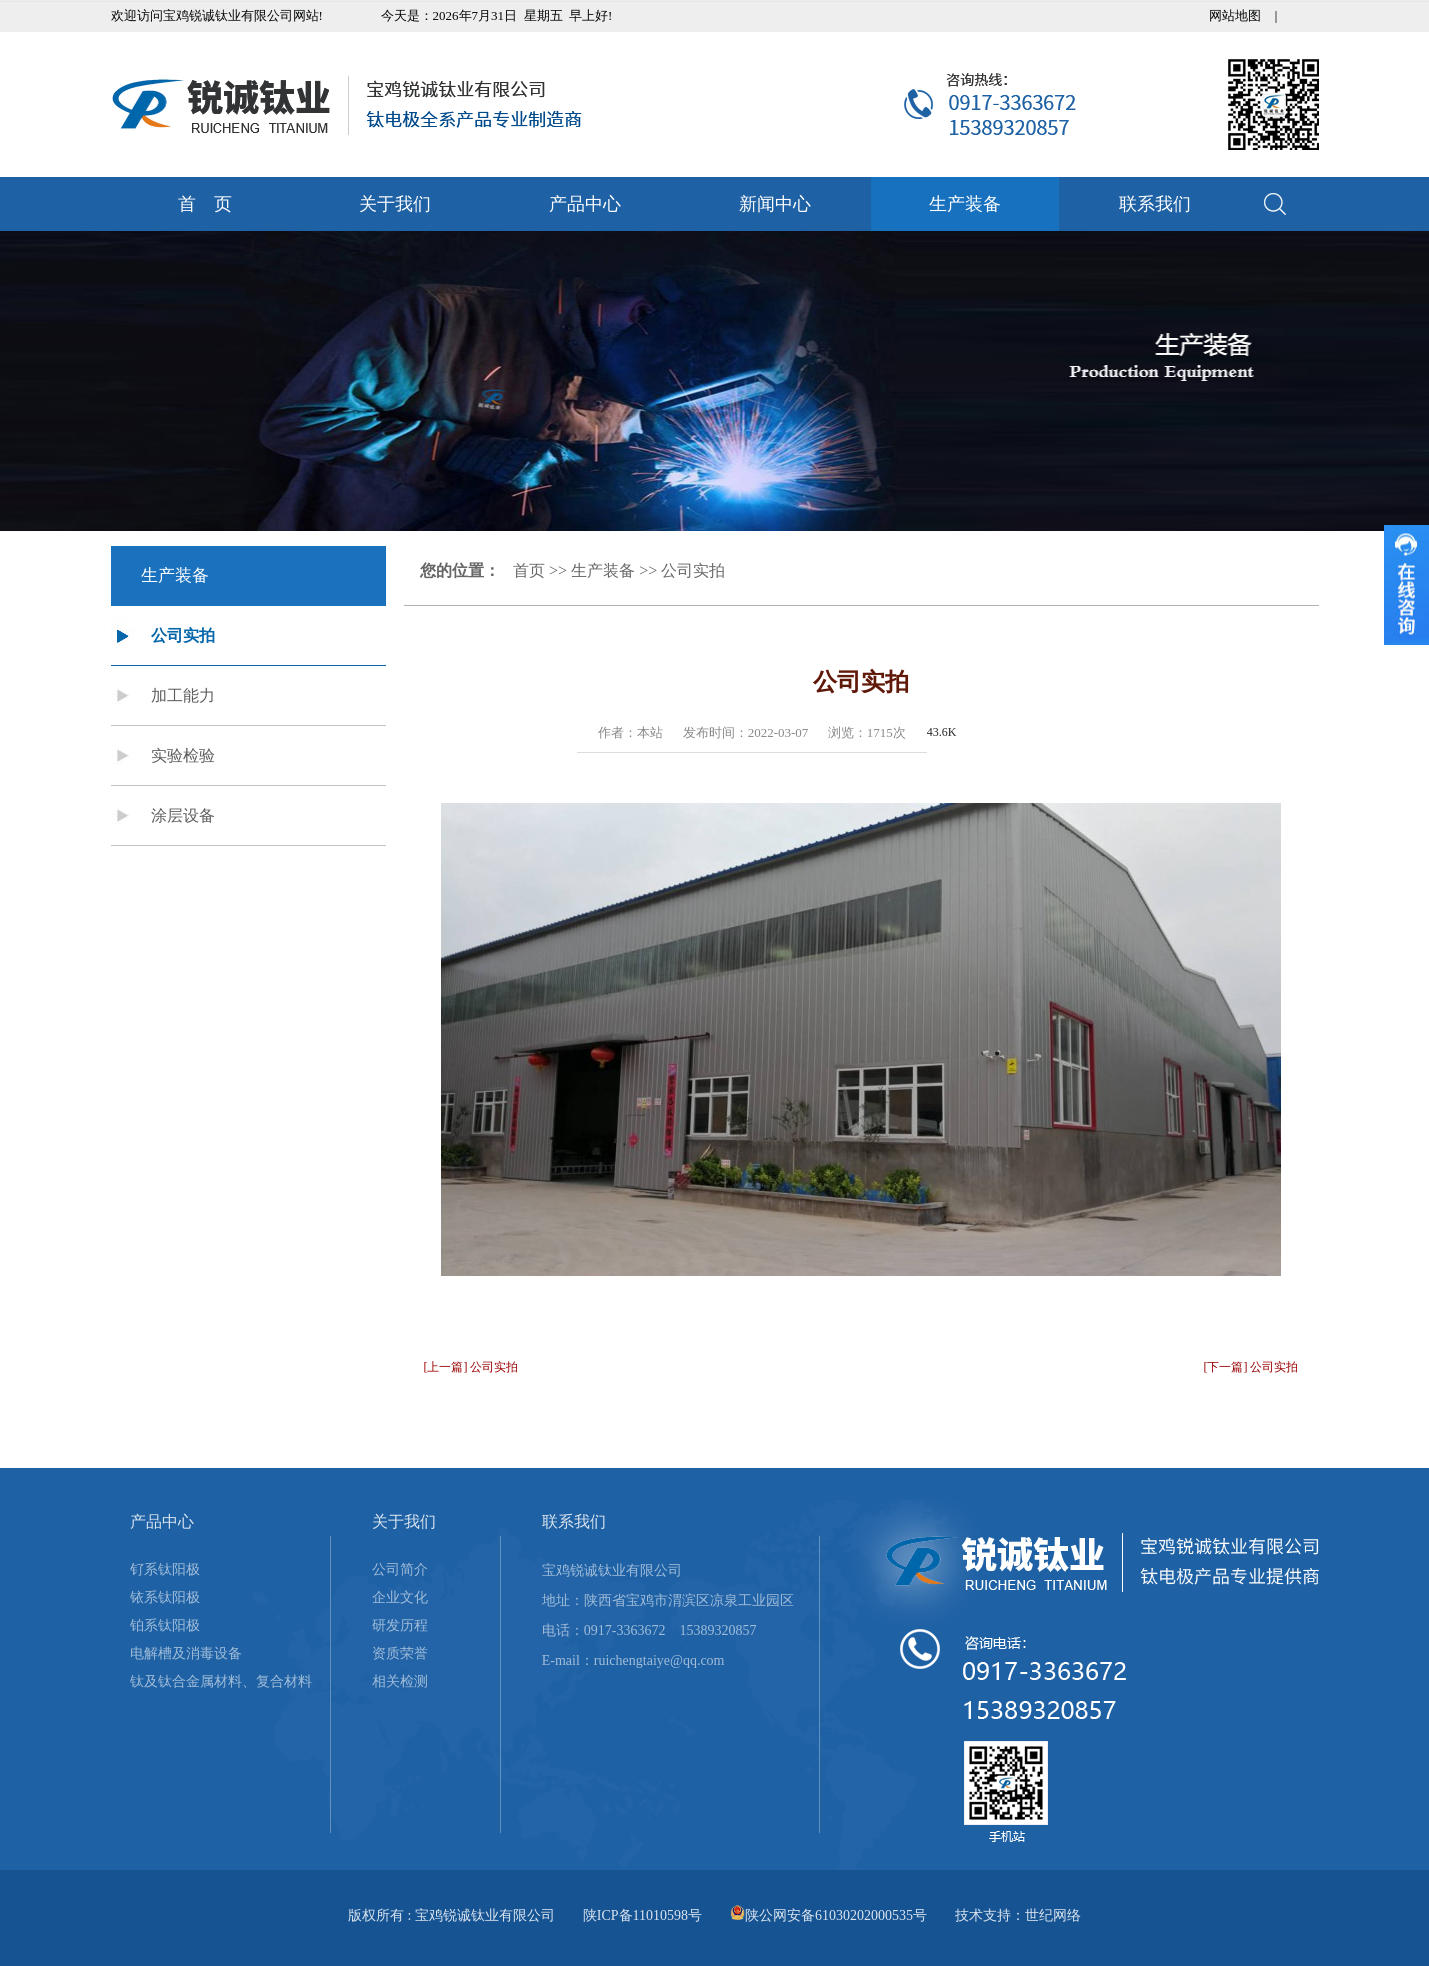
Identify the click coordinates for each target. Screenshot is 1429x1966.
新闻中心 (775, 204)
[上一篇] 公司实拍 (471, 1367)
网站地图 (1235, 15)
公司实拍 (183, 635)
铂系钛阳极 (165, 1625)
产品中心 (585, 204)
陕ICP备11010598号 (642, 1915)
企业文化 (400, 1597)
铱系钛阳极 (165, 1597)
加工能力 (183, 695)
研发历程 (400, 1625)
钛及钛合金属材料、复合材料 (221, 1681)
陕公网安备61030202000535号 (836, 1915)
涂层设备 (183, 815)
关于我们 (395, 204)
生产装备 (965, 204)
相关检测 (400, 1681)
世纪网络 (1053, 1915)
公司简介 (400, 1569)
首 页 (205, 204)
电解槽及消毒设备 (186, 1653)
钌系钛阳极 (165, 1569)
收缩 (1406, 585)
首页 (529, 570)
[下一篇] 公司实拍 (1251, 1367)
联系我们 (1155, 204)
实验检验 (183, 755)
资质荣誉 (400, 1653)
